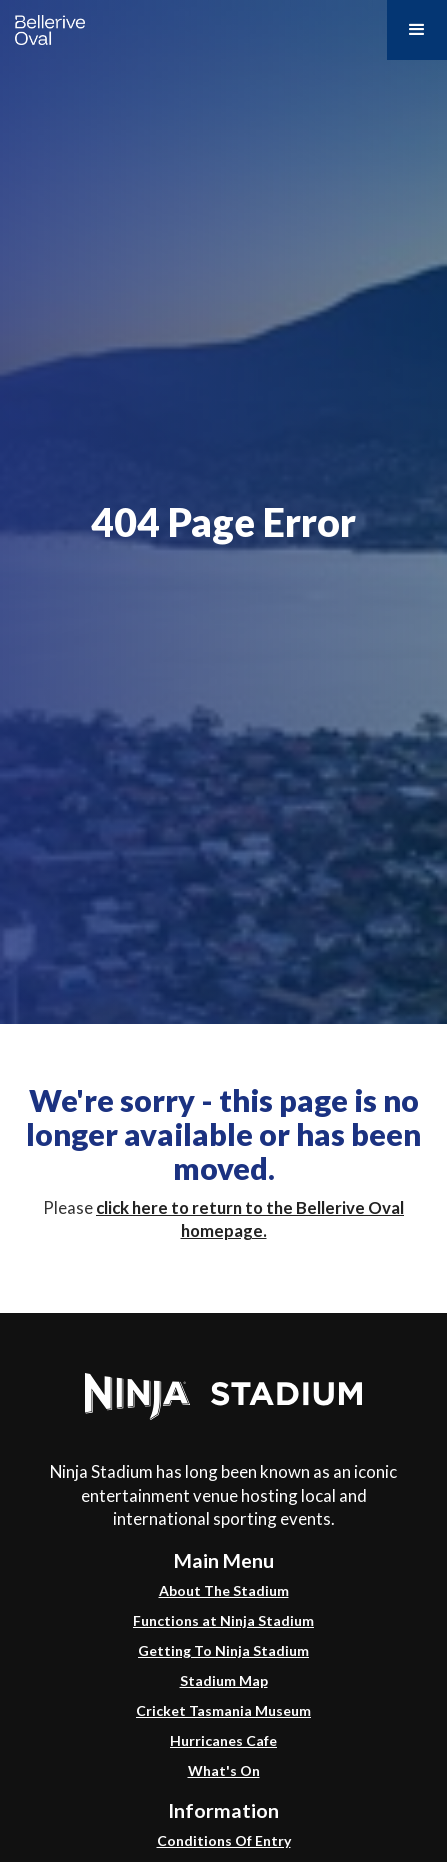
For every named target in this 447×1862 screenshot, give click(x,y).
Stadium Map (224, 1680)
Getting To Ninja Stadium (223, 1650)
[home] (45, 25)
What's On (224, 1770)
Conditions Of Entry (224, 1840)
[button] (417, 30)
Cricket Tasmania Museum (223, 1710)
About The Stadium (224, 1590)
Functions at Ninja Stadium (223, 1620)
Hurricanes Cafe (223, 1740)
